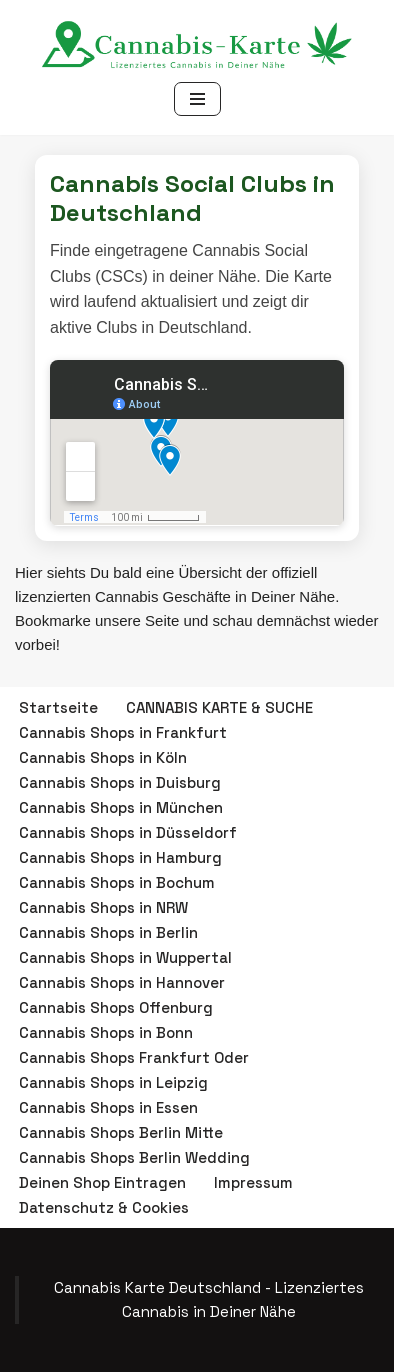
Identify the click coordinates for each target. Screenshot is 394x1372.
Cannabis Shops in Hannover (122, 982)
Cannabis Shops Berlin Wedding (134, 1157)
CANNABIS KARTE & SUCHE (219, 707)
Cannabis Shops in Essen (108, 1107)
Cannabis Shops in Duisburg (120, 782)
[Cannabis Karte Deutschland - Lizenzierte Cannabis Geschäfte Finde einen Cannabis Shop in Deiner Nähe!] (197, 48)
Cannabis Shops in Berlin (108, 932)
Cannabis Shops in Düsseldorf (128, 832)
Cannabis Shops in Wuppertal (125, 957)
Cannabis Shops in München (121, 807)
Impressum (253, 1182)
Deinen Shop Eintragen (102, 1182)
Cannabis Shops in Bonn (106, 1032)
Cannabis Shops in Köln (103, 757)
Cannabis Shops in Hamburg (120, 857)
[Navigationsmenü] (197, 99)
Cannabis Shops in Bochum (117, 882)
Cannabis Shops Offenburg (116, 1007)
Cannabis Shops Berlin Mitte (121, 1132)
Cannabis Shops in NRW (103, 907)
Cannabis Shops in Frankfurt (123, 732)
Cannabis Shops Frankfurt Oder (134, 1057)
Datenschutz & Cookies (104, 1207)
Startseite (58, 707)
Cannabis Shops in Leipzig (113, 1082)
